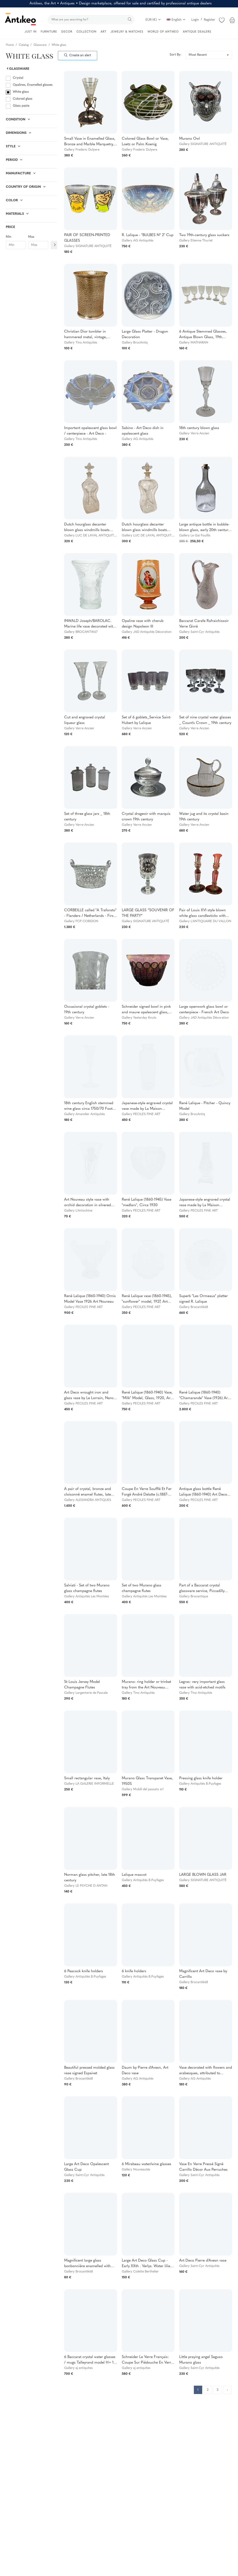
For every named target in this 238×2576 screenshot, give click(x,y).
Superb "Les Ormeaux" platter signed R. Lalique (203, 1299)
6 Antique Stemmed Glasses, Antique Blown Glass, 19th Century (203, 335)
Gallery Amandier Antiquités (84, 1114)
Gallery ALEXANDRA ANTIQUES (87, 1500)
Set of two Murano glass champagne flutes (141, 1588)
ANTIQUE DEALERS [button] (197, 31)
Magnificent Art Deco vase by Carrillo (203, 1974)
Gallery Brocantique (193, 1596)
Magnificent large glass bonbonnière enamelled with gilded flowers (87, 2264)
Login (195, 20)
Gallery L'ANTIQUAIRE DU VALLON (205, 921)
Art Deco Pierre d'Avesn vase (202, 2260)
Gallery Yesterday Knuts (139, 1018)
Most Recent (198, 55)
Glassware (17, 69)
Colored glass (22, 99)
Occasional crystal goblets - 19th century (86, 1009)
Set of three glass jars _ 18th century (87, 816)
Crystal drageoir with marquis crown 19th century (146, 816)
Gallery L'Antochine (78, 1210)
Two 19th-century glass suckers (204, 235)
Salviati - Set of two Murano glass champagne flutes (86, 1588)
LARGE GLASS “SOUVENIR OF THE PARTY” (148, 913)
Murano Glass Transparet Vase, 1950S (147, 1781)
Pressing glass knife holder (200, 1778)
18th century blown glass (199, 428)
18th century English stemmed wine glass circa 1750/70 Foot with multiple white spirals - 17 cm (88, 1106)
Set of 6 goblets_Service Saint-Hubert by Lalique (146, 720)
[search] (91, 19)
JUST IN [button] (30, 31)
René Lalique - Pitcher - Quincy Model (204, 1106)
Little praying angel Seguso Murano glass (201, 2360)
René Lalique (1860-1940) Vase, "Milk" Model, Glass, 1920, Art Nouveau (147, 1396)
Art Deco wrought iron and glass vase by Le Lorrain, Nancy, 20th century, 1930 (90, 1396)
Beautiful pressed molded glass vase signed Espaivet (89, 2070)
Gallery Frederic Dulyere (81, 150)
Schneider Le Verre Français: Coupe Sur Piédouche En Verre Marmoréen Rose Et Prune (147, 2360)
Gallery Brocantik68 (193, 1307)
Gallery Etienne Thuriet (196, 240)
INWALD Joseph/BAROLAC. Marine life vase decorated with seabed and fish (89, 624)
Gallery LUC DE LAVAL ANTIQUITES (91, 535)
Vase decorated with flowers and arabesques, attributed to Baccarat (205, 2071)
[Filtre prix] (55, 245)
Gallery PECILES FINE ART (141, 1114)
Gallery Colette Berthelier (140, 2271)
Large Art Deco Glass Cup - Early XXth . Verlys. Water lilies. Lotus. (147, 2264)
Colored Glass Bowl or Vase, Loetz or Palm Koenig (145, 141)
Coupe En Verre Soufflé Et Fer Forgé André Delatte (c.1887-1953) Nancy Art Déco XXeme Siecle (147, 1492)
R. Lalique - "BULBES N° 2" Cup (147, 235)
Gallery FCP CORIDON (81, 921)
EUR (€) (153, 20)
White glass (21, 92)
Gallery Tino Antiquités (80, 342)
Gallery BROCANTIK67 (80, 632)
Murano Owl (189, 139)
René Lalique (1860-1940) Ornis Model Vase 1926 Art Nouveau (90, 1299)
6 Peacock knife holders (83, 1971)
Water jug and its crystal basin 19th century (203, 816)
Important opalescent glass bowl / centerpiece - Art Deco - (90, 431)
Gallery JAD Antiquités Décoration (147, 632)
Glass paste (21, 106)
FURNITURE (49, 31)
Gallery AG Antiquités (137, 240)
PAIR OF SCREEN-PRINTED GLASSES (87, 238)
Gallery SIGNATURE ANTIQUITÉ (203, 144)
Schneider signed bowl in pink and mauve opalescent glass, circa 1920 (146, 1010)
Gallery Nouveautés (136, 2169)
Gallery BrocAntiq (135, 342)
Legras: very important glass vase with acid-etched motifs (202, 1684)
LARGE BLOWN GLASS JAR (202, 1875)
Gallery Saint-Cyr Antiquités (199, 632)
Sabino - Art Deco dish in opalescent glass (142, 431)
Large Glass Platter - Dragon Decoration (145, 334)
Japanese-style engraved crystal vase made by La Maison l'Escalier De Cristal (147, 1106)
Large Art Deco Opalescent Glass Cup (86, 2167)
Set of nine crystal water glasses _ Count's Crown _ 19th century (205, 720)
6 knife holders (134, 1971)
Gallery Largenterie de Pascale (86, 1693)
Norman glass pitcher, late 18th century (89, 1877)
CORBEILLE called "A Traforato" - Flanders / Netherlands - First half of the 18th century (90, 913)
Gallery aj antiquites (78, 2368)
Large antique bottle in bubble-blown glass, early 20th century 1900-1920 (204, 528)
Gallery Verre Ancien (194, 433)
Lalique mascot (134, 1875)
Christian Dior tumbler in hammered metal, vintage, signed (85, 335)
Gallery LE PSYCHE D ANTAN (85, 1886)
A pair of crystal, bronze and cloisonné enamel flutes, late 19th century (87, 1492)
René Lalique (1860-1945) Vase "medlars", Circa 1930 (146, 1202)
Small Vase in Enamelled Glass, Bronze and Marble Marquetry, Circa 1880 (90, 142)
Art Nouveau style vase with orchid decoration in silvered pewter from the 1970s (87, 1203)
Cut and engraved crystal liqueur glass (84, 720)
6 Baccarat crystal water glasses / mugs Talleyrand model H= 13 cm (90, 2360)
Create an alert (77, 55)
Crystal (18, 78)
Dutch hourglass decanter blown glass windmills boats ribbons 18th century (86, 528)
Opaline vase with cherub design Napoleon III (142, 623)
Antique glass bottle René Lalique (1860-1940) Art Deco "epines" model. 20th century (203, 1492)
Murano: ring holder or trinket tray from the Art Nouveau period (146, 1685)
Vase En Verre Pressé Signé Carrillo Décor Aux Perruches (203, 2167)
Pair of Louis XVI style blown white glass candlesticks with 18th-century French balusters (203, 913)
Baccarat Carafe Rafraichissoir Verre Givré (204, 623)
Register (209, 20)
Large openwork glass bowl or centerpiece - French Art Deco (204, 1009)
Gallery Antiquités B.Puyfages (200, 1784)
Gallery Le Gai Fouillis (194, 535)
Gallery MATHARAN (193, 342)
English (176, 20)
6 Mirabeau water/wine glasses (146, 2164)
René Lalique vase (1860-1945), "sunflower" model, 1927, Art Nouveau (147, 1299)
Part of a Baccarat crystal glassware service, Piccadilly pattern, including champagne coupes (203, 1589)
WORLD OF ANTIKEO (163, 31)
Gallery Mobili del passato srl (142, 1789)
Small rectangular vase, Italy (87, 1778)
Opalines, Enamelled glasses (33, 85)
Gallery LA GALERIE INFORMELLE (89, 1784)
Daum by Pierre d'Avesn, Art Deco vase (145, 2070)
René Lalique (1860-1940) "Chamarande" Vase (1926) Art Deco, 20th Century (204, 1396)
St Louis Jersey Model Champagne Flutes (82, 1684)
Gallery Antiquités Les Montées (86, 1596)
